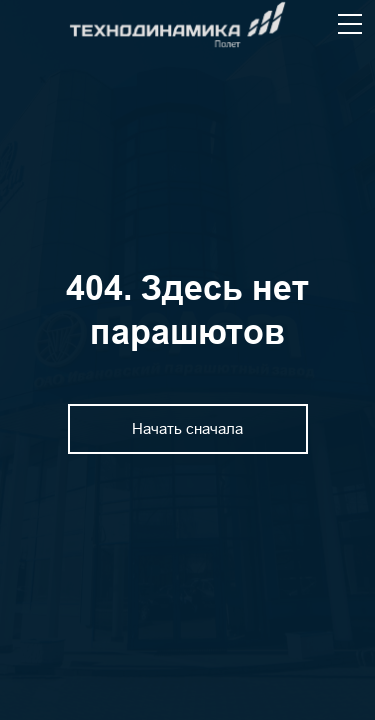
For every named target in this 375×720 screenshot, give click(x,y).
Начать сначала (187, 428)
